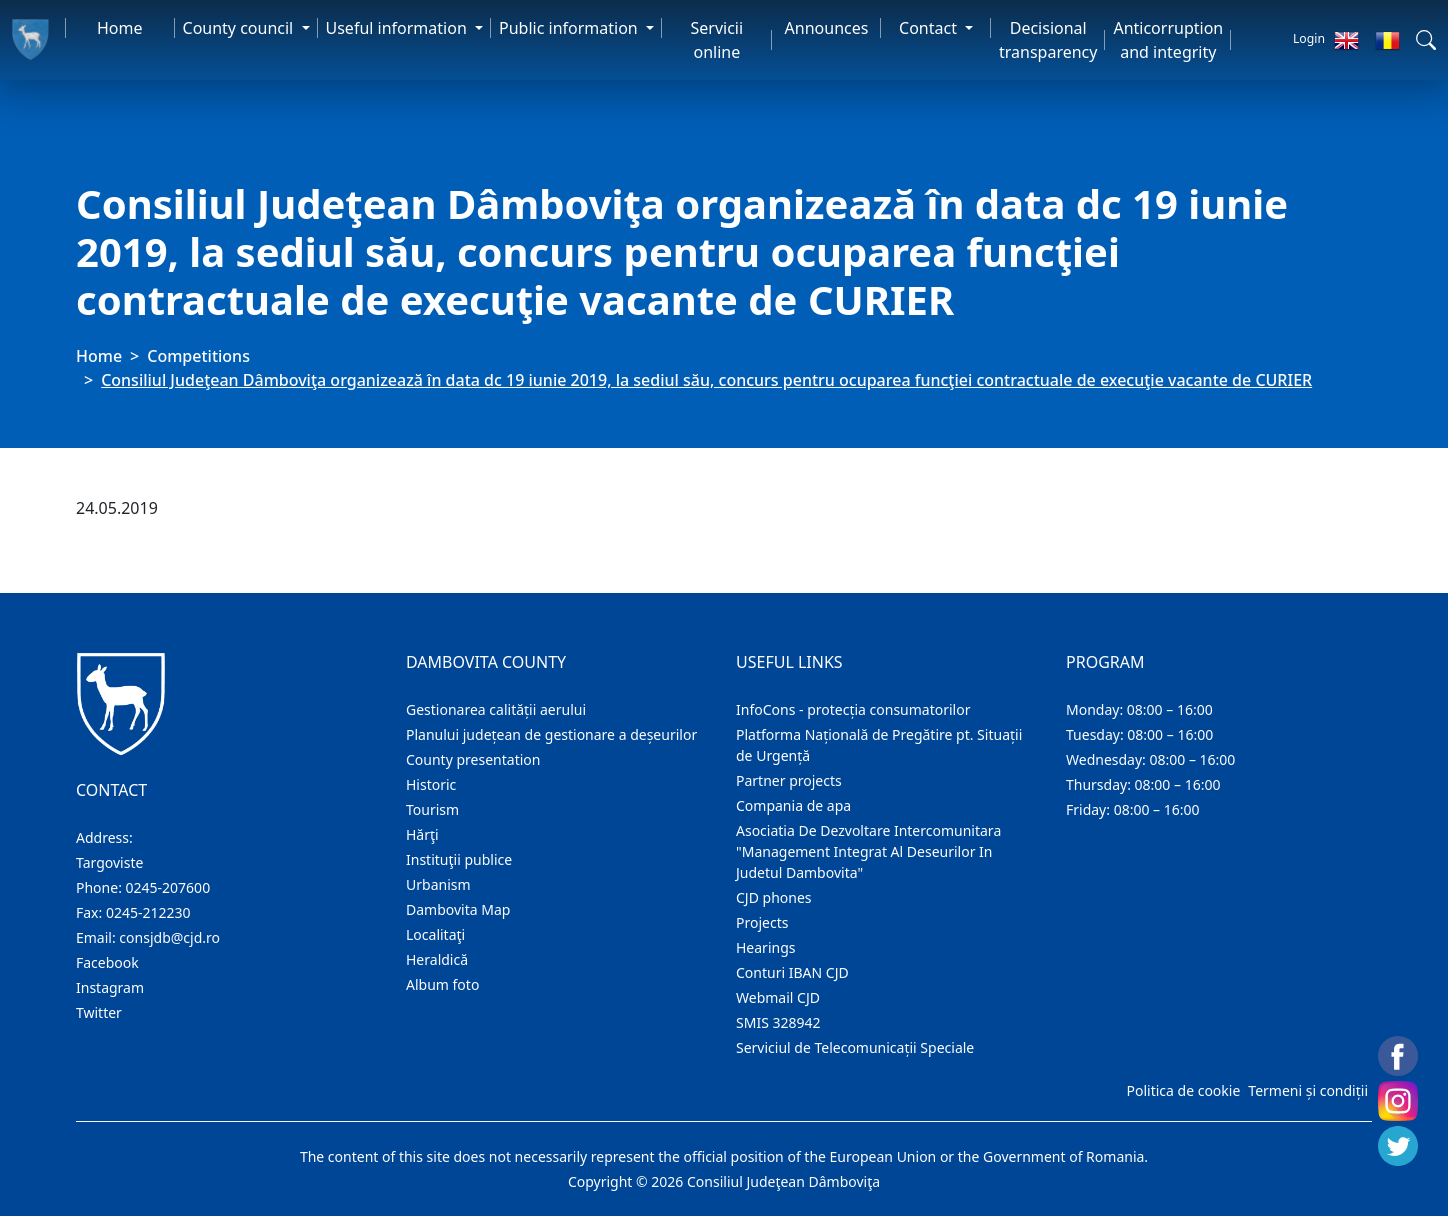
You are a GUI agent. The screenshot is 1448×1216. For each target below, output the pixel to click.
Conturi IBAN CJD (792, 972)
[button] (1426, 40)
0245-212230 (148, 912)
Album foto (442, 984)
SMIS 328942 (778, 1022)
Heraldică (437, 959)
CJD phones (774, 897)
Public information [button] (570, 28)
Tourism (432, 809)
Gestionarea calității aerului (496, 709)
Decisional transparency (1048, 40)
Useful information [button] (398, 28)
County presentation (473, 759)
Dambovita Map (458, 909)
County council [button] (240, 28)
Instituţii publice (459, 859)
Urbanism (438, 884)
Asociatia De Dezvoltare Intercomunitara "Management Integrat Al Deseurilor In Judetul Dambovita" (868, 851)
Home (120, 28)
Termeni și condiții (1308, 1090)
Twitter (99, 1012)
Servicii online (717, 40)
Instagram (110, 987)
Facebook (107, 962)
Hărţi (422, 834)
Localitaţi (435, 934)
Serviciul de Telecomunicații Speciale (855, 1047)
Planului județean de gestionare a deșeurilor (551, 734)
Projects (762, 922)
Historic (431, 784)
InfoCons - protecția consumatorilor (853, 709)
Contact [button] (930, 28)
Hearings (766, 947)
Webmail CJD (778, 997)
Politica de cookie (1183, 1090)
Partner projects (789, 780)
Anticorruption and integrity (1168, 40)
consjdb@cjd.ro (169, 937)
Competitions (198, 356)
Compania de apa (793, 805)
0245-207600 (168, 887)
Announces (827, 28)
